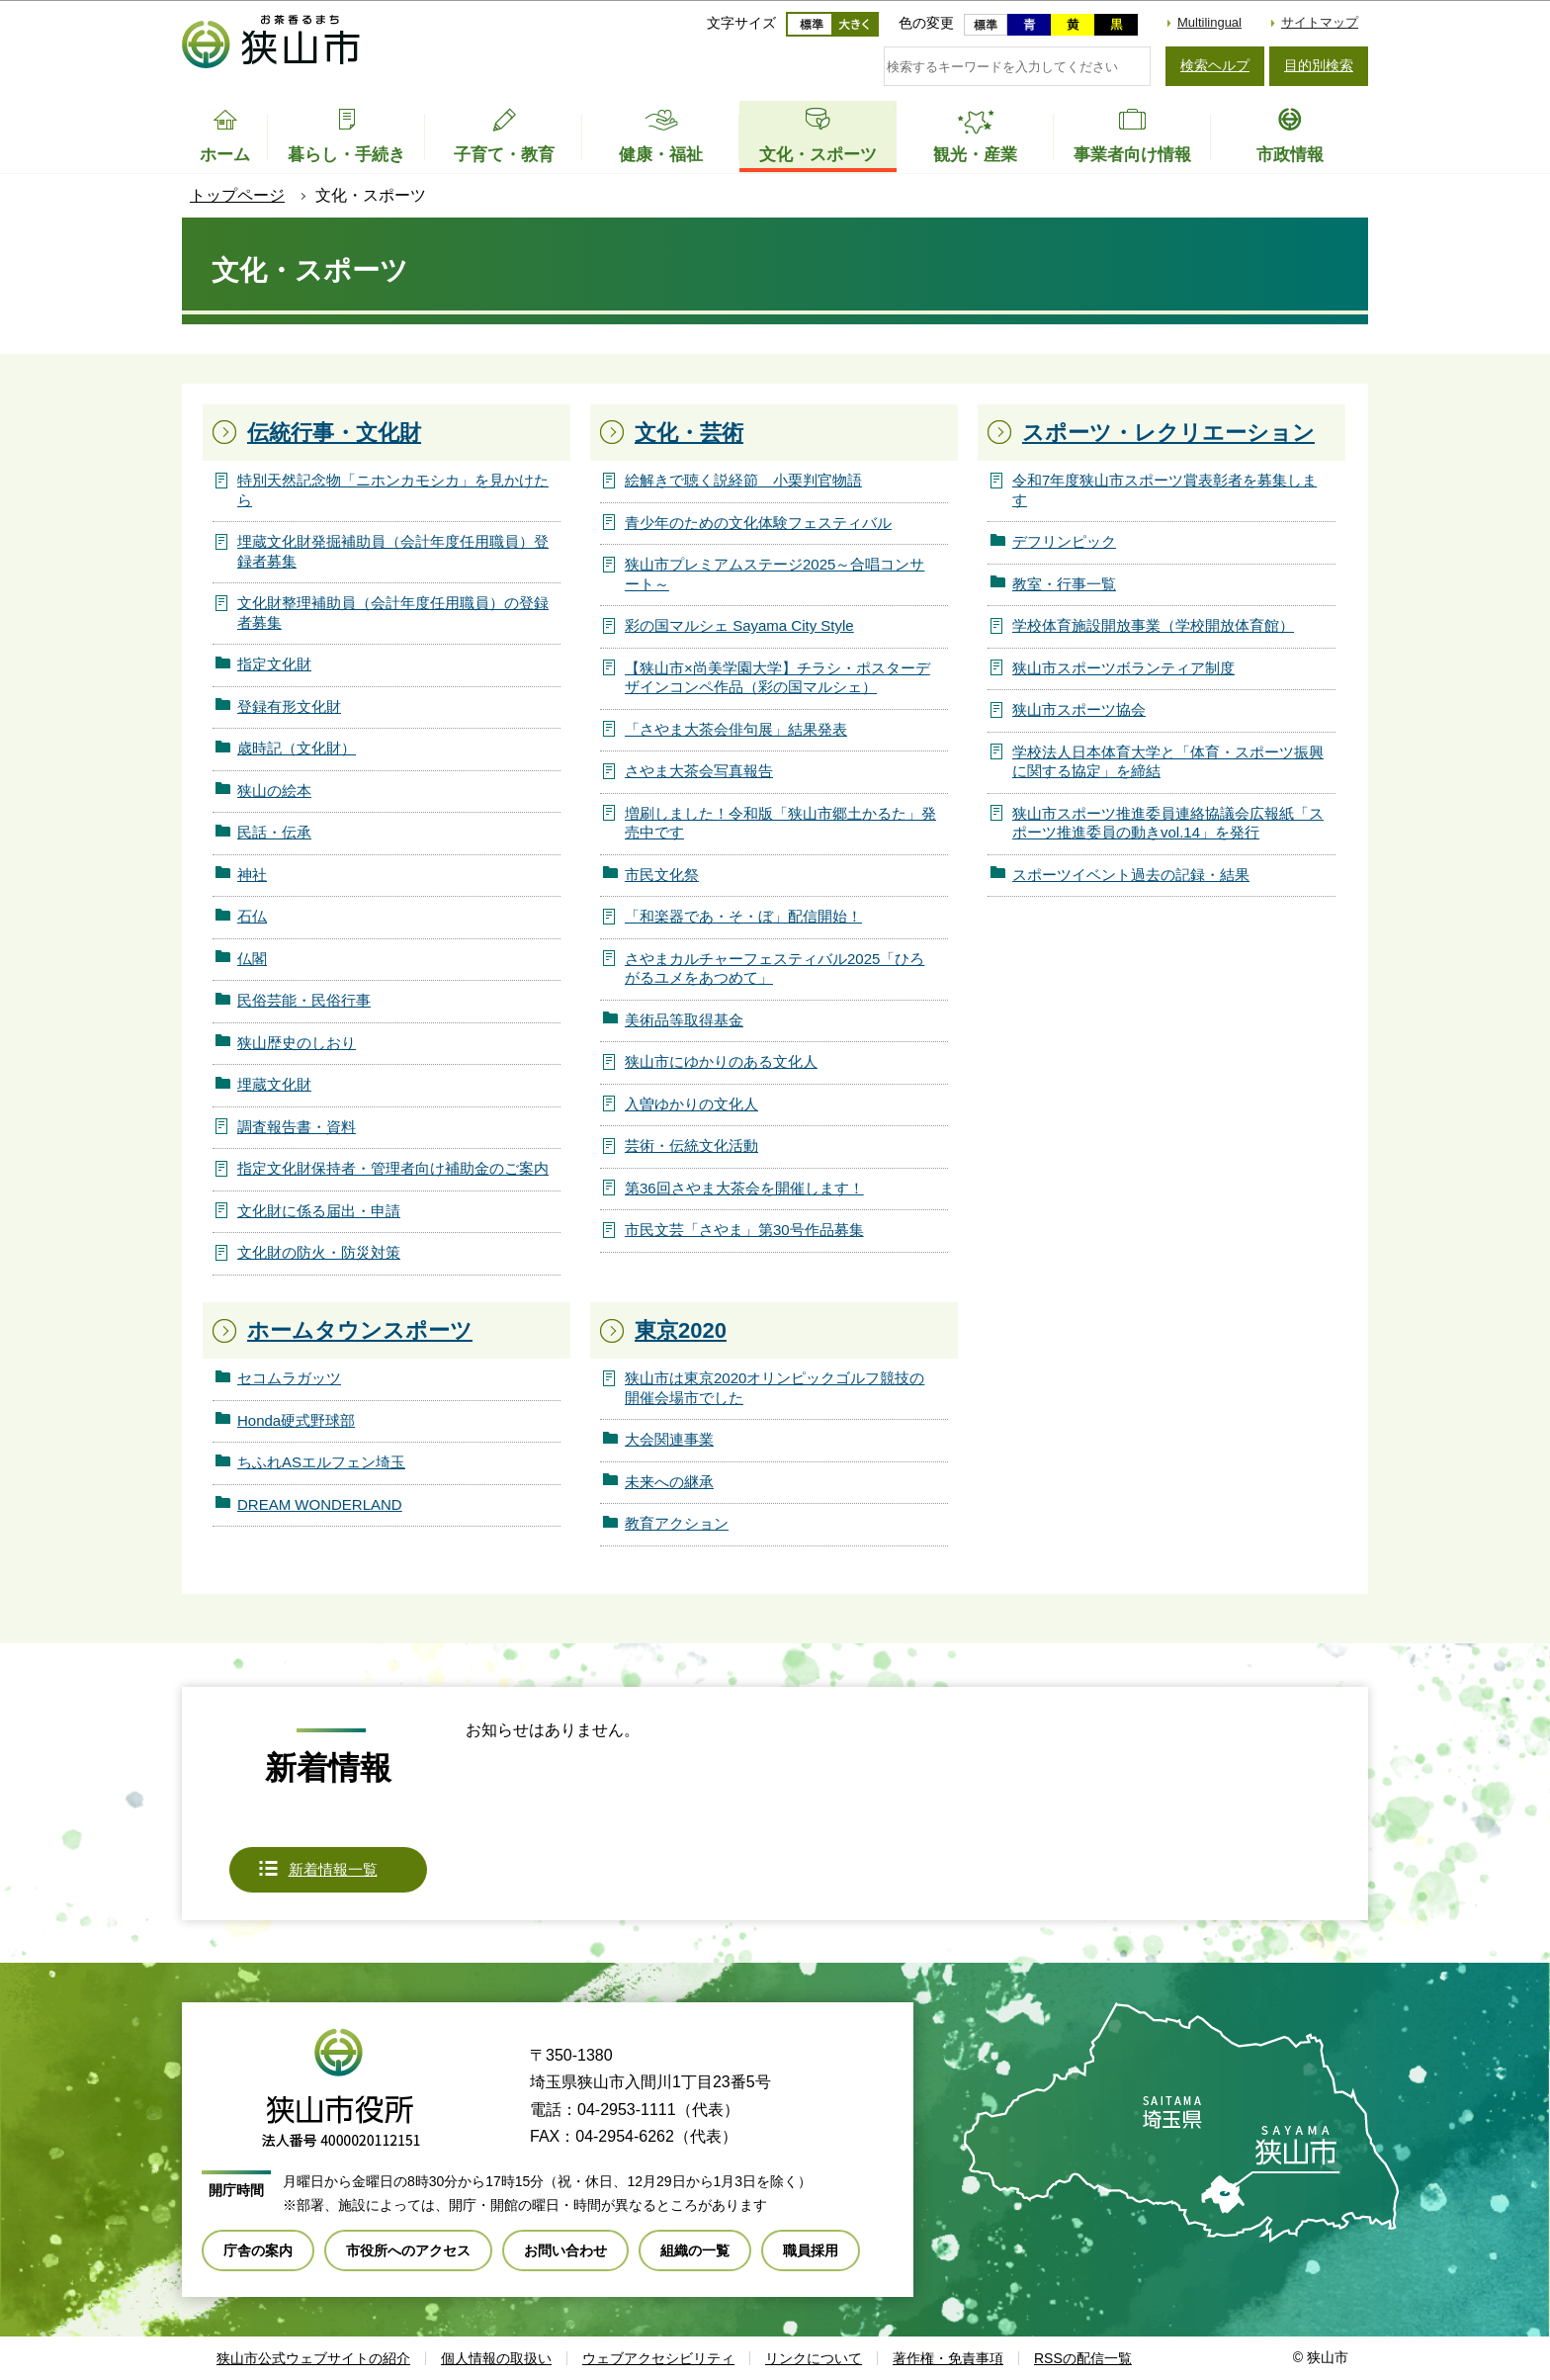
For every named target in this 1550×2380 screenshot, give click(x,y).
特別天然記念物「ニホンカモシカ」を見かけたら (393, 490)
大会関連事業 (669, 1439)
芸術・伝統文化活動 (691, 1145)
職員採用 (810, 2250)
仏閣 (252, 958)
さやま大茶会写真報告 (699, 770)
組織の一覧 (695, 2250)
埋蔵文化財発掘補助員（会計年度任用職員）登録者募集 (393, 551)
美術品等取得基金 (684, 1020)
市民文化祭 (662, 874)
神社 (252, 874)
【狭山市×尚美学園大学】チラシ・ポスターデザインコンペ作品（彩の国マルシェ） (777, 678)
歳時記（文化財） (296, 748)
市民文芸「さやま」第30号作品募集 (744, 1229)
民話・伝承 (274, 832)
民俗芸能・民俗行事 (304, 1000)
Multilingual (1209, 22)
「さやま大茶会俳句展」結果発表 (736, 729)
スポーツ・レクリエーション (1168, 432)
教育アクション (677, 1523)
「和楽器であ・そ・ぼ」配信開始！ (743, 916)
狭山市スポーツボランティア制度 (1123, 668)
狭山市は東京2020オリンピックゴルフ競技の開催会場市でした (774, 1387)
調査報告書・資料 (296, 1126)
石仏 (252, 916)
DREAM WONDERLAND (319, 1504)
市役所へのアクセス (408, 2250)
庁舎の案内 (258, 2250)
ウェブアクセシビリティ (658, 2358)
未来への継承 (669, 1481)
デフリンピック (1064, 541)
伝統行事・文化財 (334, 432)
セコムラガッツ (289, 1377)
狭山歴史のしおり (296, 1042)
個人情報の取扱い (496, 2358)
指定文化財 (274, 664)
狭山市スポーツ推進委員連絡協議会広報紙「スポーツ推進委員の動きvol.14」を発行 (1168, 823)
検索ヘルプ (1214, 65)
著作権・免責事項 (948, 2358)
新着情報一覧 (333, 1869)
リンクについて (813, 2358)
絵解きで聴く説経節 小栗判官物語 (743, 480)
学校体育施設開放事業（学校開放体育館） (1153, 625)
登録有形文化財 (289, 706)
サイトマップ (1319, 22)
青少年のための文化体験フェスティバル (758, 522)
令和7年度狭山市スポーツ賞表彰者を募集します (1164, 490)
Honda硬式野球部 (296, 1420)
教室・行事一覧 (1064, 583)
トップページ (237, 195)
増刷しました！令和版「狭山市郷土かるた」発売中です (780, 823)
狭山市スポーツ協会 (1079, 709)
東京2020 (681, 1330)
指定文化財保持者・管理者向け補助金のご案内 (393, 1168)
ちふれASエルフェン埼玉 (321, 1462)
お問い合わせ (565, 2250)
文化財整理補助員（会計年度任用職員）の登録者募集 (393, 612)
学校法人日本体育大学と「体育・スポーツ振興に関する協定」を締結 (1168, 762)
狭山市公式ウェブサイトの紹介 (313, 2358)
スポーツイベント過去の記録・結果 (1130, 874)
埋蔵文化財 (274, 1084)
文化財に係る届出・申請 (318, 1210)
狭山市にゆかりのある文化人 (721, 1061)
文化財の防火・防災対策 (318, 1252)
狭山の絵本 (274, 790)
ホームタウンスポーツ (360, 1330)
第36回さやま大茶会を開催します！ (744, 1188)
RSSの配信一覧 (1083, 2358)
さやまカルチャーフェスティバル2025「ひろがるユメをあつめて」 (774, 968)
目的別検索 (1318, 65)
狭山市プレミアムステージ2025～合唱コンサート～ (774, 574)
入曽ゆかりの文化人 (691, 1104)
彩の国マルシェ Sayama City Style (739, 625)
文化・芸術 (689, 432)
